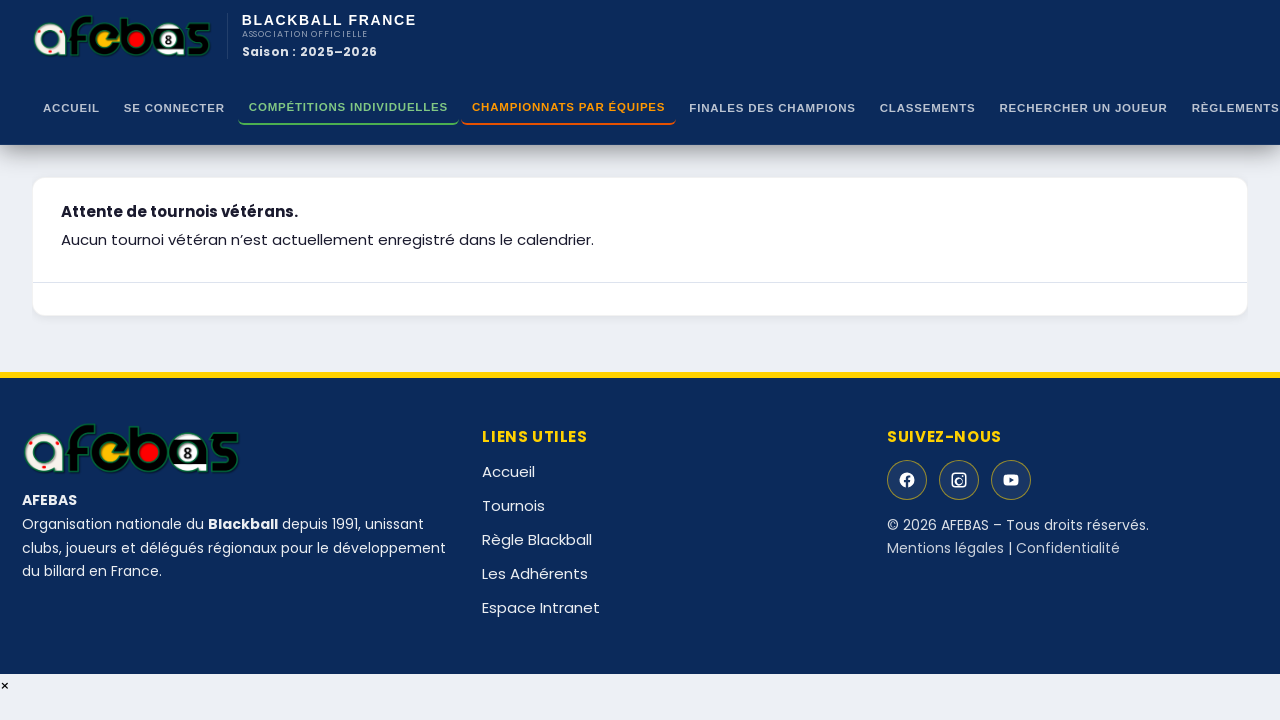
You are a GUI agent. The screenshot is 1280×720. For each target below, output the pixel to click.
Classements (928, 108)
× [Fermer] (5, 685)
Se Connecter (174, 108)
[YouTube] (1011, 480)
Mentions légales (945, 548)
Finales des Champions (772, 108)
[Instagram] (959, 480)
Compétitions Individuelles (348, 107)
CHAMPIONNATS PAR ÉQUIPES (568, 107)
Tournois (513, 505)
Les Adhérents (535, 573)
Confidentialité (1068, 548)
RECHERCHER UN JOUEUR (1084, 108)
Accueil (71, 108)
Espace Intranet (541, 607)
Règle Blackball (537, 539)
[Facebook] (907, 480)
